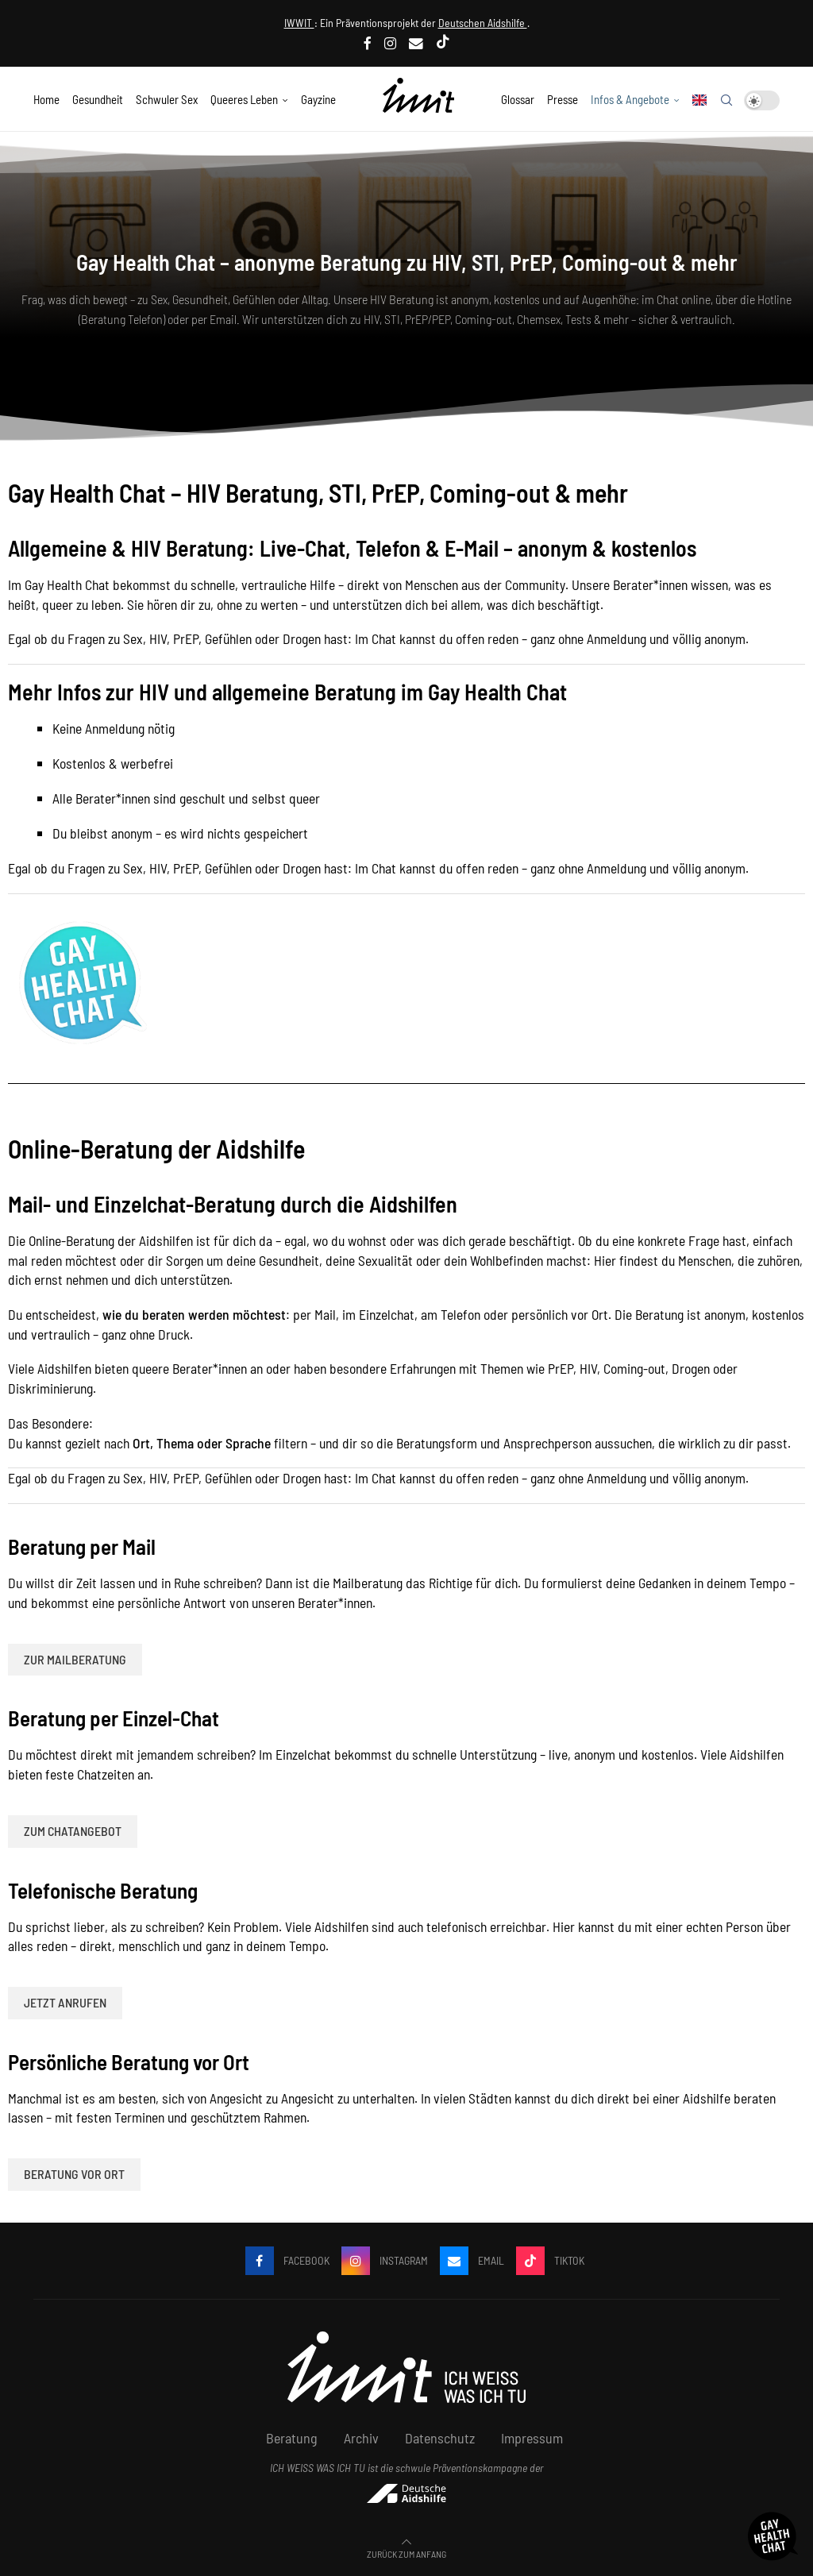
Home (46, 99)
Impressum (532, 2438)
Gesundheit (97, 99)
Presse (562, 99)
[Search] (726, 100)
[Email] (416, 43)
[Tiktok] (443, 43)
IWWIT (299, 22)
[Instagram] (390, 43)
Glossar (517, 99)
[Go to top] (406, 2552)
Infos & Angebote (630, 99)
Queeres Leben (244, 99)
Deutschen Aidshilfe (482, 22)
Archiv (361, 2438)
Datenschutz (440, 2438)
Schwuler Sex (167, 99)
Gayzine (318, 99)
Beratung (292, 2438)
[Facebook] (368, 43)
